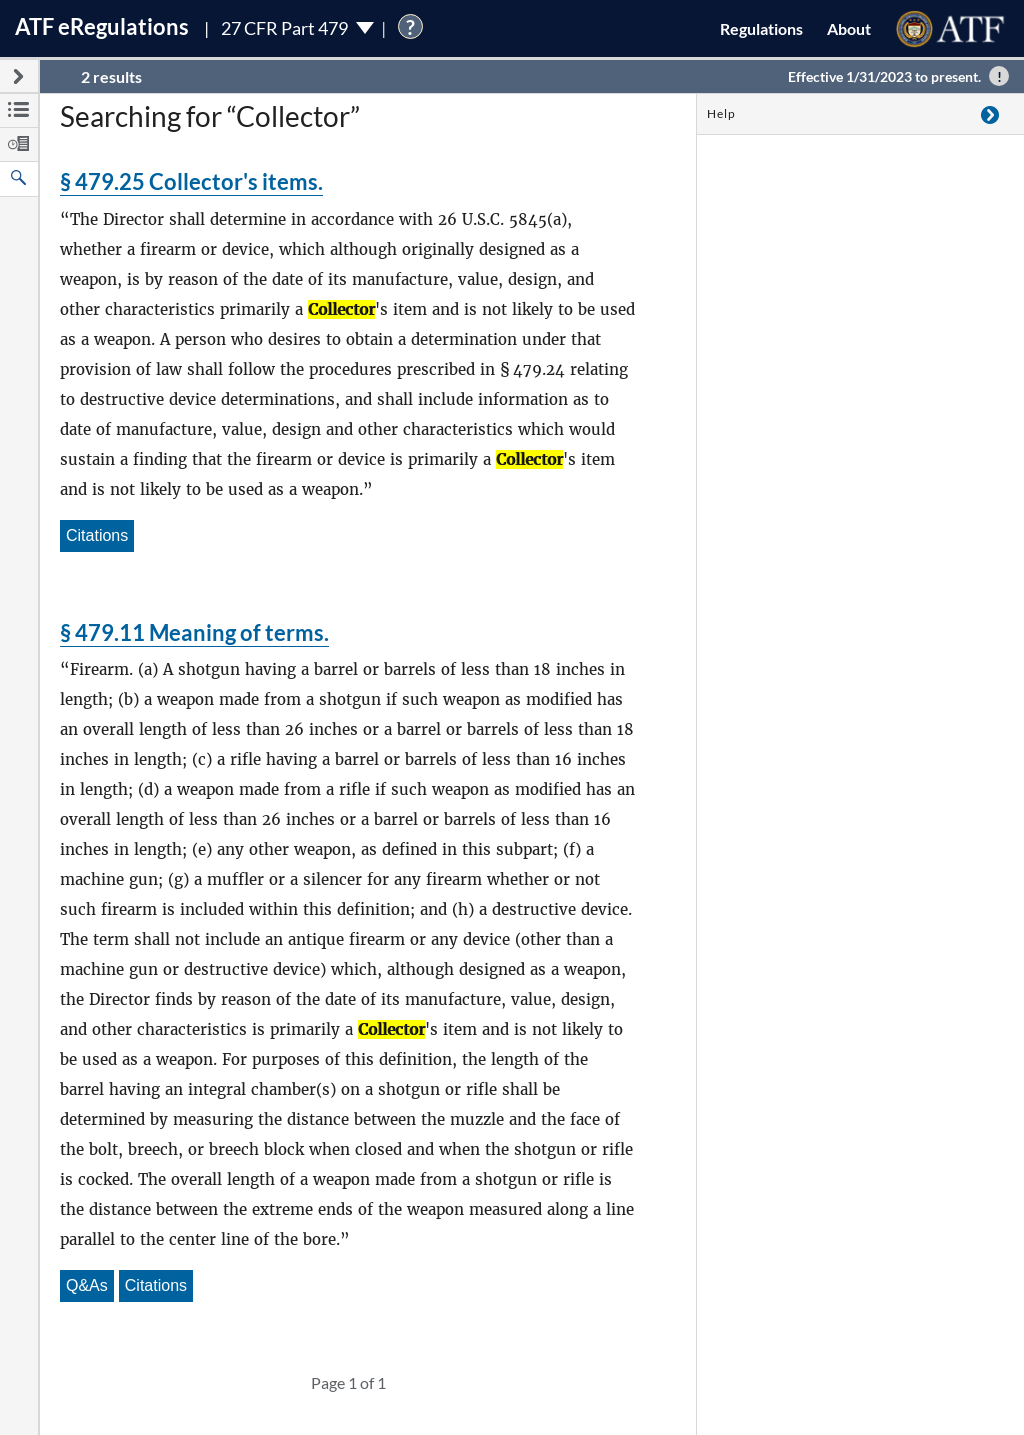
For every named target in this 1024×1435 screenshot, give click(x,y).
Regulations (761, 28)
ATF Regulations (102, 26)
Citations (97, 535)
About (849, 28)
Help (721, 113)
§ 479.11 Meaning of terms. (194, 632)
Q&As (87, 1285)
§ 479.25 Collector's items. (191, 181)
